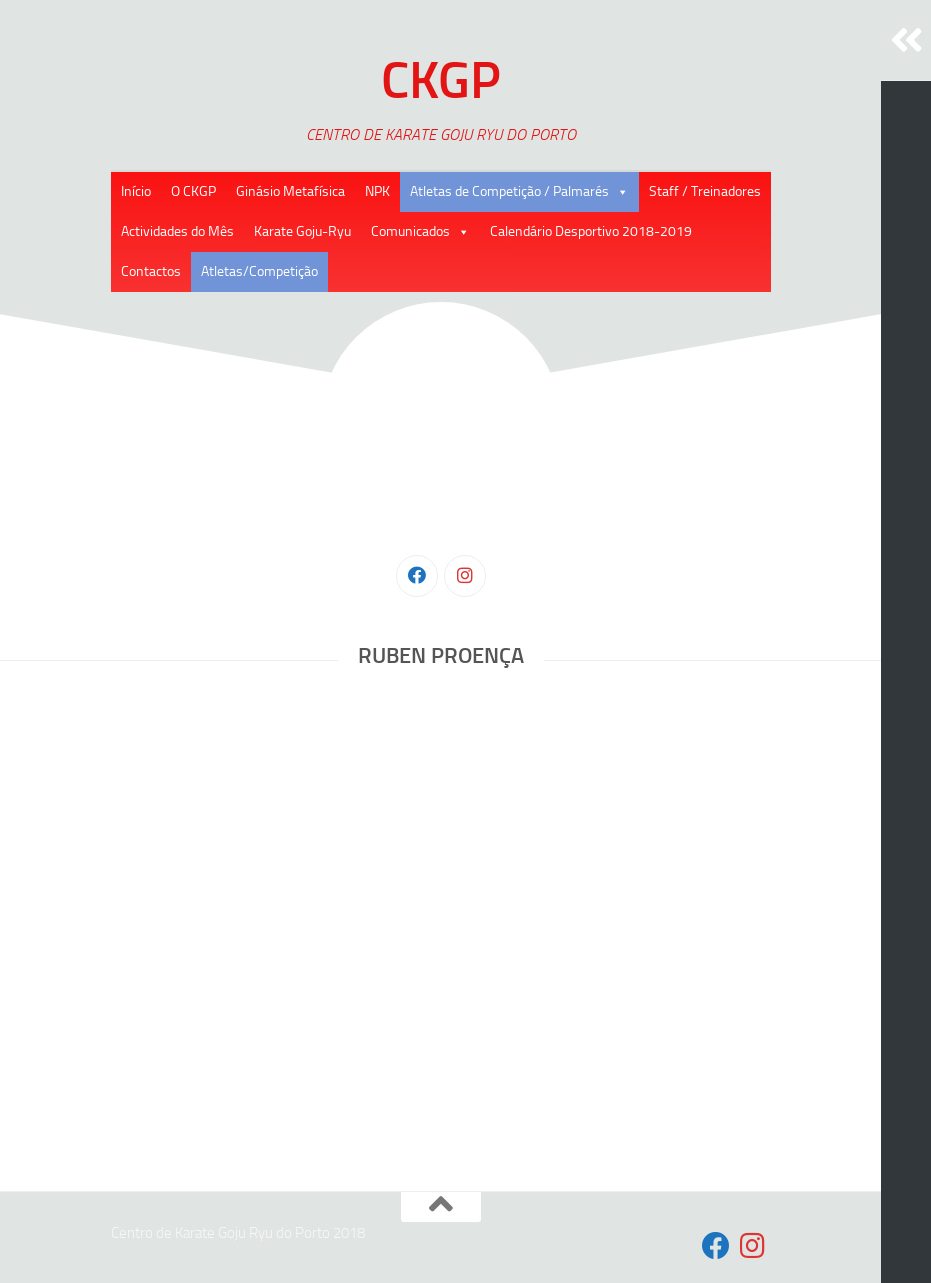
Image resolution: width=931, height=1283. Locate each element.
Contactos (151, 271)
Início (136, 191)
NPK (377, 191)
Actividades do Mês (177, 231)
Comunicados (410, 231)
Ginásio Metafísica (290, 191)
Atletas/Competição (259, 271)
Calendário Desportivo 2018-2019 (591, 231)
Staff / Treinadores (705, 191)
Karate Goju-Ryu (302, 231)
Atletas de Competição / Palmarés (509, 191)
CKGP (440, 80)
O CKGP (193, 191)
